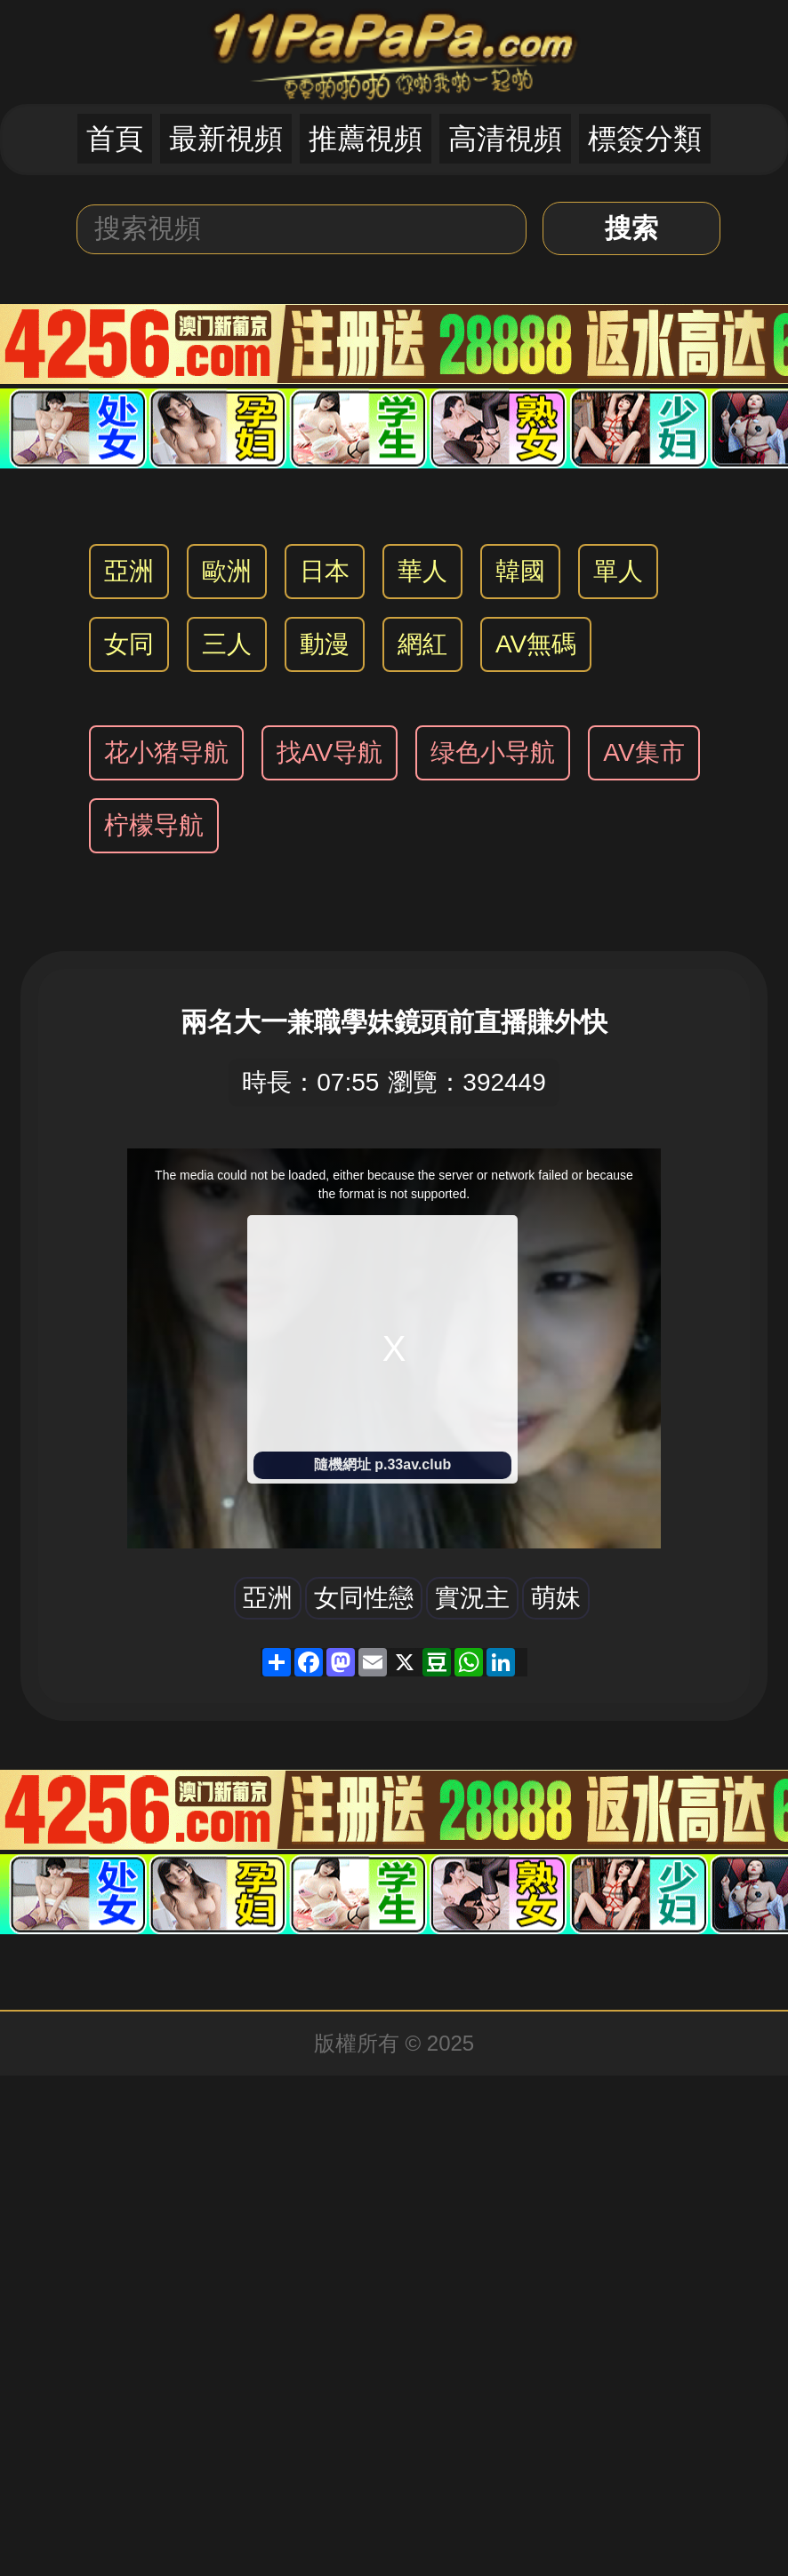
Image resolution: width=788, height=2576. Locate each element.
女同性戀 (364, 1598)
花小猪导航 (166, 752)
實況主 (472, 1598)
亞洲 (129, 571)
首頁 (114, 139)
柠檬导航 (154, 825)
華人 (422, 571)
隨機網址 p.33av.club (382, 1464)
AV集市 (643, 752)
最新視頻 (226, 139)
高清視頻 (505, 139)
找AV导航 (329, 752)
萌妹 (556, 1598)
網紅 (422, 644)
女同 (129, 644)
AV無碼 (535, 644)
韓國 (520, 571)
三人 (227, 644)
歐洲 (227, 571)
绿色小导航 (492, 752)
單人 (618, 571)
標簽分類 (645, 139)
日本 (325, 571)
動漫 (325, 644)
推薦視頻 (365, 139)
